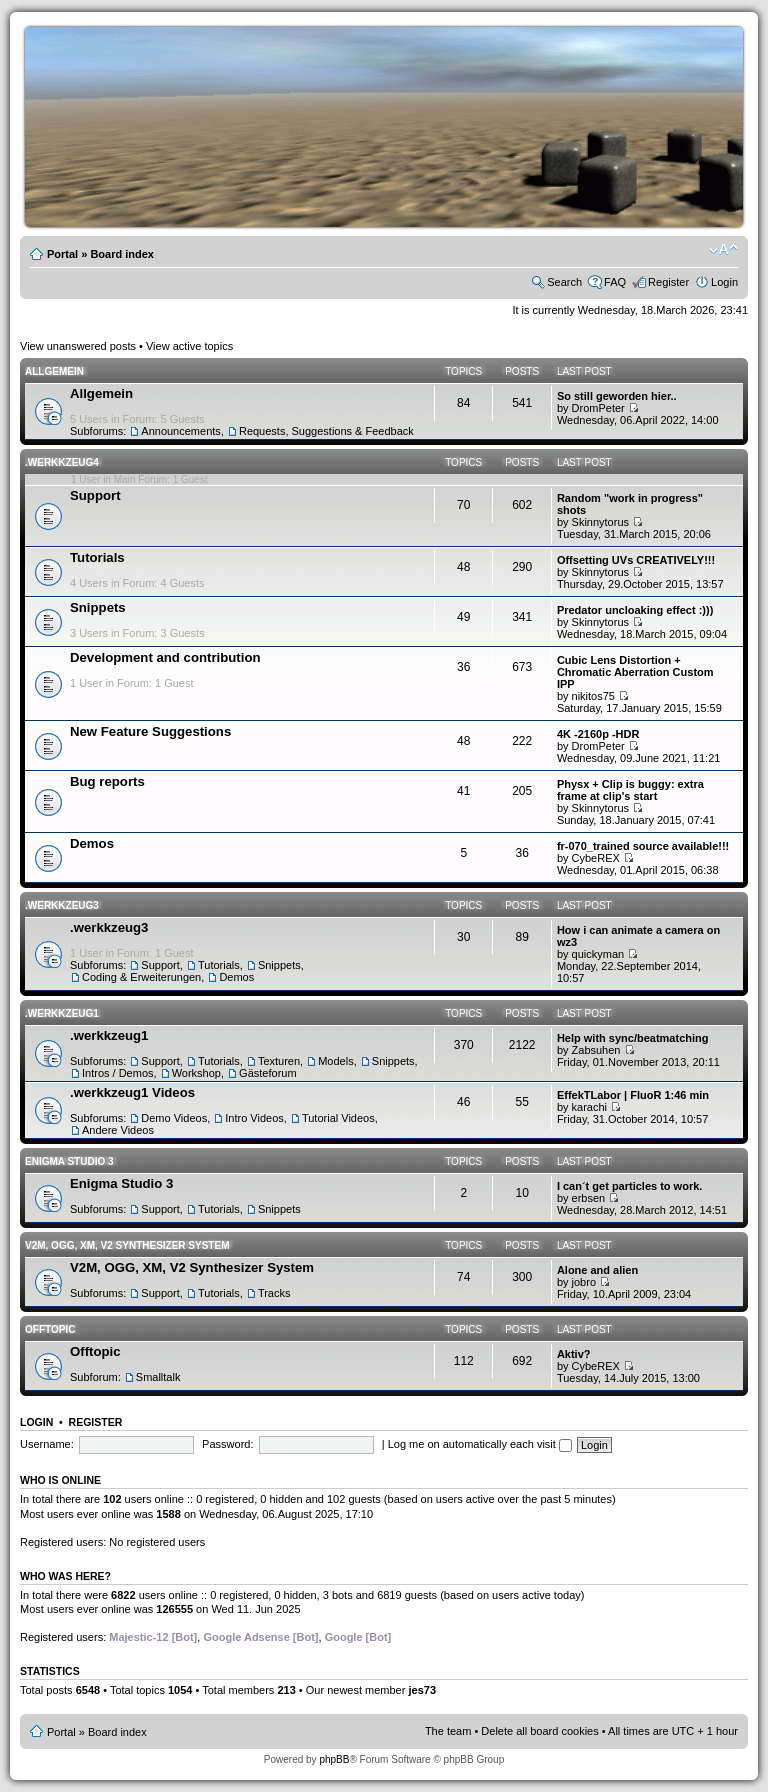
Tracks (274, 1293)
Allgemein (54, 371)
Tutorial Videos (338, 1118)
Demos (92, 843)
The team (448, 1731)
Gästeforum (267, 1073)
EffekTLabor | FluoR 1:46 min (633, 1095)
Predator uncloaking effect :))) (635, 610)
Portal (62, 254)
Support (95, 495)
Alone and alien (597, 1270)
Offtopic (50, 1329)
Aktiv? (574, 1354)
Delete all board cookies (539, 1731)
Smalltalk (158, 1377)
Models (335, 1061)
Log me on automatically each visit (480, 1444)
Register (668, 282)
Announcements (181, 431)
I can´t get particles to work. (629, 1186)
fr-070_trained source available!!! (643, 846)
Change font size (723, 250)
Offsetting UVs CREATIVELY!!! (636, 560)
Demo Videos (174, 1118)
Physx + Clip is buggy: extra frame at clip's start (630, 790)
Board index (122, 254)
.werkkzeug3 (62, 905)
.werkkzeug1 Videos (132, 1092)
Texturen (279, 1061)
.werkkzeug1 (62, 1013)
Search (564, 282)
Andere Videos (118, 1130)
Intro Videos (254, 1118)
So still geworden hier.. (617, 396)
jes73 (422, 1690)
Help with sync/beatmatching (633, 1038)
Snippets (98, 607)
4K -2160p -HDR (598, 734)
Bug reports (107, 781)
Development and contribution (165, 657)
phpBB (334, 1759)
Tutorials (97, 557)
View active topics (189, 346)
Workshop (196, 1073)
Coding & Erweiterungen (141, 977)
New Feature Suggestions (150, 731)
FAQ (615, 282)
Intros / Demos (118, 1073)
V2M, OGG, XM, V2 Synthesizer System (127, 1245)
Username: (47, 1444)
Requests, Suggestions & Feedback (326, 431)
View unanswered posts (78, 346)
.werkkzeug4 (62, 462)
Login (724, 282)
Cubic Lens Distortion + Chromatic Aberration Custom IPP (635, 672)
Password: (227, 1444)
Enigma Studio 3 (69, 1161)
